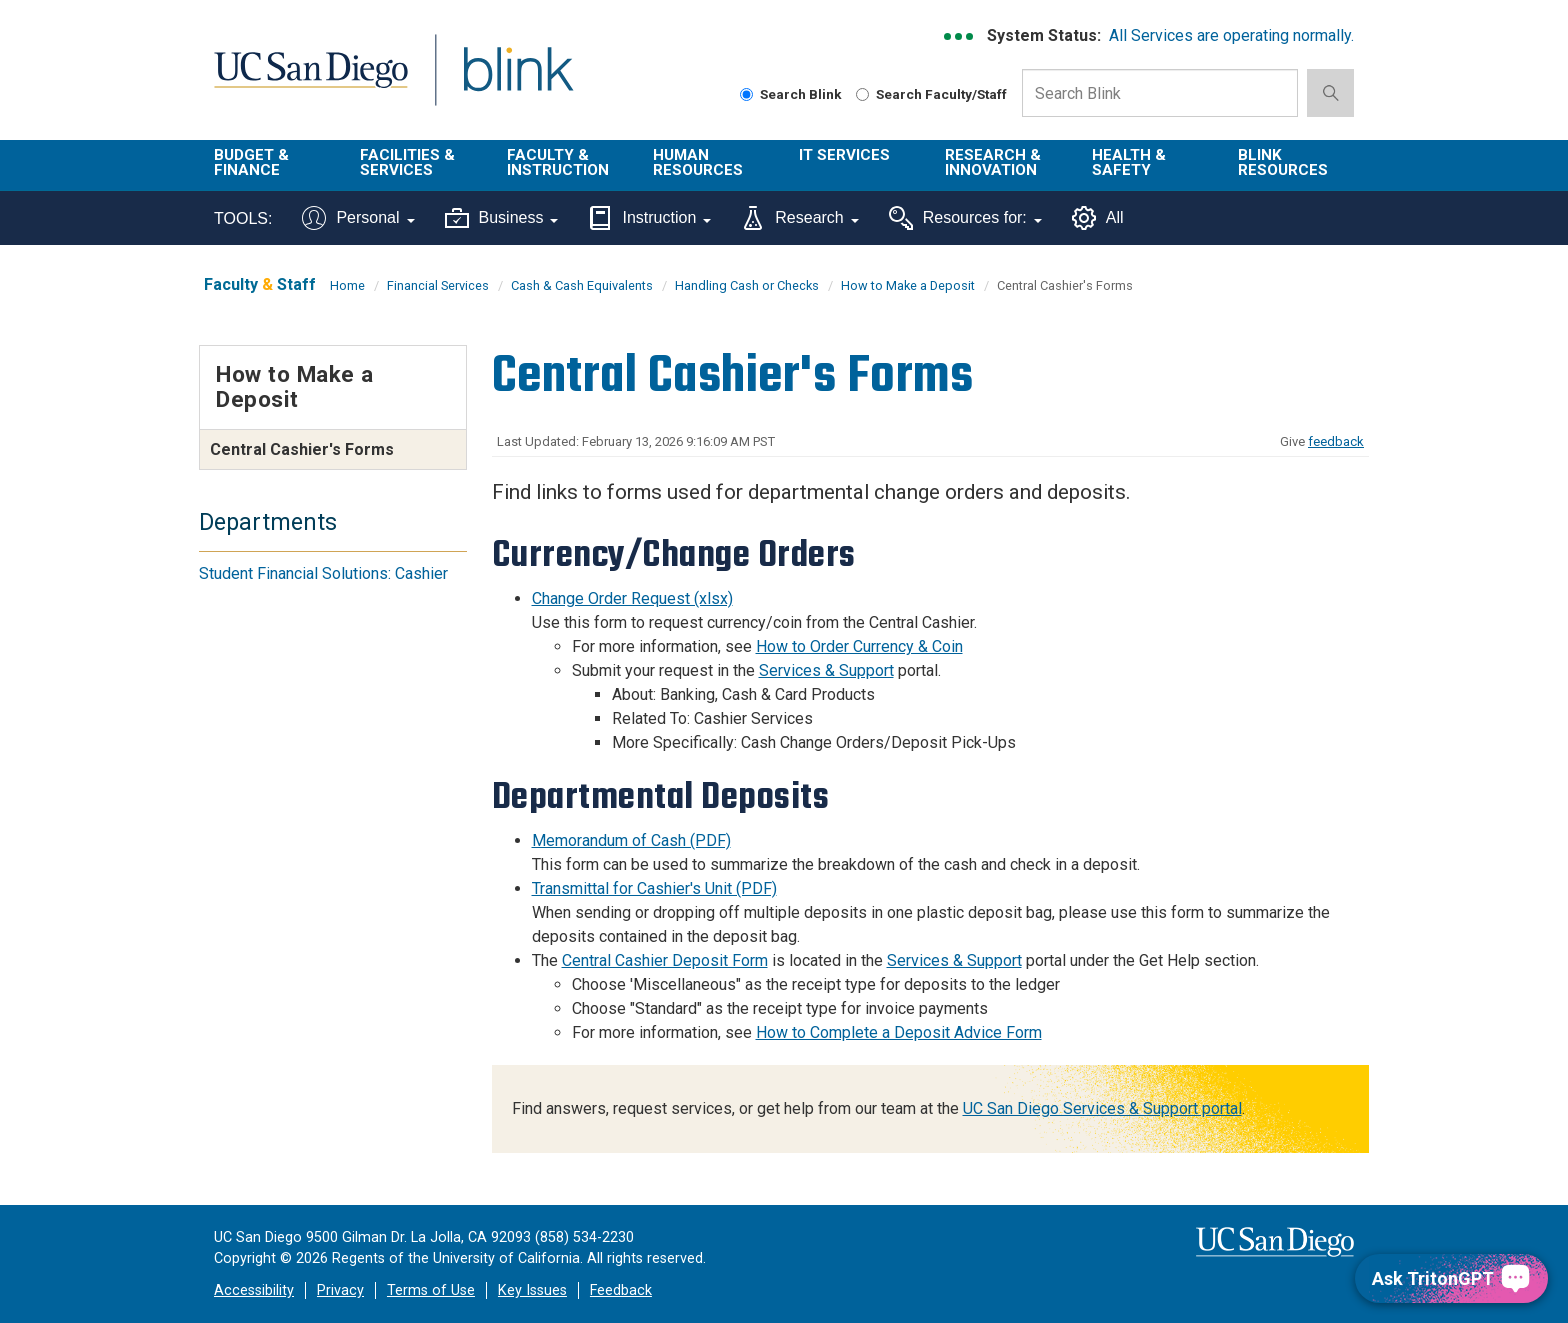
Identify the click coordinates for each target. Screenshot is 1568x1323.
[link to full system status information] (959, 36)
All (1098, 218)
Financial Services (438, 285)
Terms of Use (431, 1290)
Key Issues (532, 1290)
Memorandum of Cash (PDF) (631, 840)
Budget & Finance (251, 162)
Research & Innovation (993, 162)
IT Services (844, 155)
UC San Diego (310, 81)
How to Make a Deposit (908, 285)
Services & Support (826, 670)
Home (347, 285)
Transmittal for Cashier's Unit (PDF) (654, 888)
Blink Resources (1283, 162)
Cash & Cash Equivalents (582, 285)
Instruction (649, 218)
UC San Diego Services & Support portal (1102, 1108)
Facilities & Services (407, 162)
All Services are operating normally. (1231, 35)
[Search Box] (1160, 93)
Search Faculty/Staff (931, 94)
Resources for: (965, 218)
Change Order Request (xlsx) (632, 598)
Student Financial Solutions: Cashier (323, 573)
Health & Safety (1129, 162)
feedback (1336, 441)
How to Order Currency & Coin (859, 646)
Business (502, 218)
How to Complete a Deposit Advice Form (899, 1032)
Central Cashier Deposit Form (665, 960)
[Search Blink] (746, 94)
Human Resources (698, 162)
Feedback (621, 1290)
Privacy (340, 1290)
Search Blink (791, 94)
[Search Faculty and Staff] (862, 94)
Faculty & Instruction (558, 162)
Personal (358, 218)
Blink (517, 81)
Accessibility (254, 1290)
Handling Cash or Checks (747, 285)
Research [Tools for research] (799, 218)
